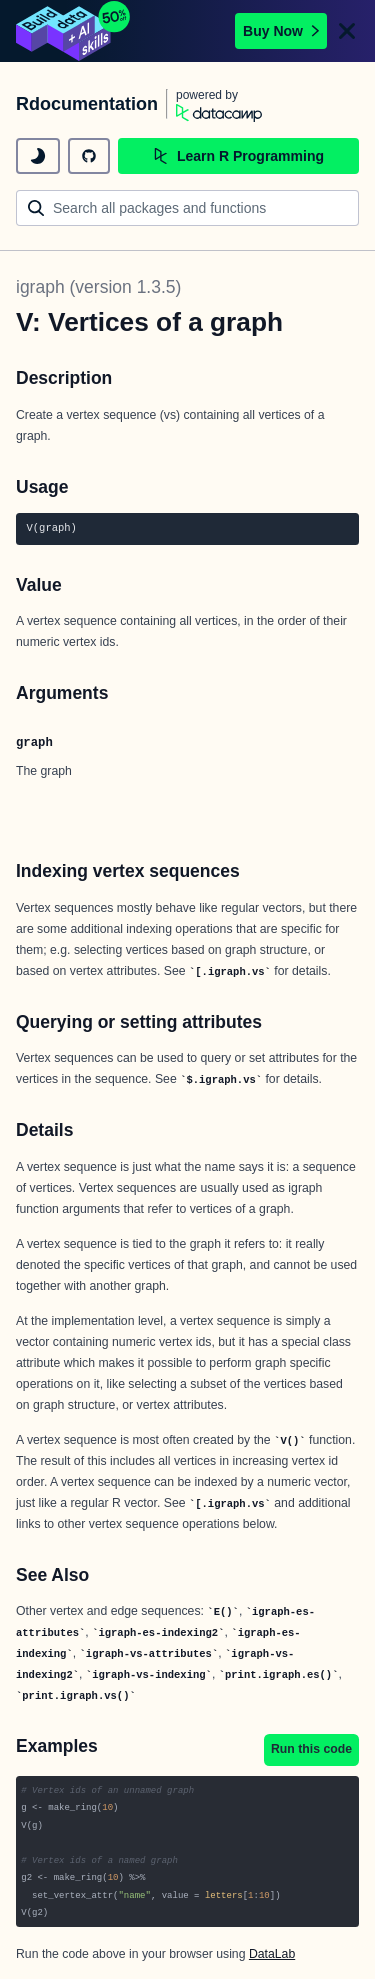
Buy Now (281, 31)
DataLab (272, 1954)
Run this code (311, 1749)
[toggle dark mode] (38, 156)
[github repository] (89, 156)
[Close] (347, 31)
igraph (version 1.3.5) (98, 287)
